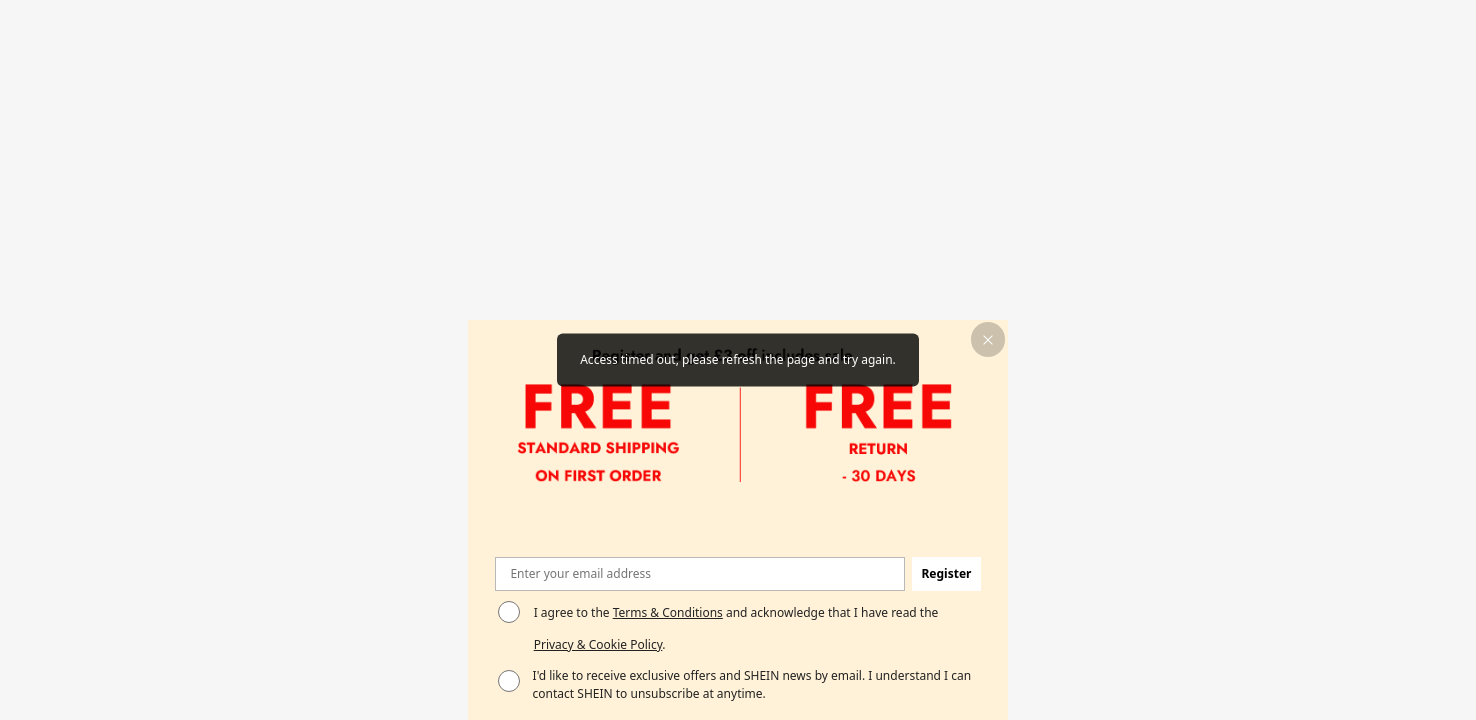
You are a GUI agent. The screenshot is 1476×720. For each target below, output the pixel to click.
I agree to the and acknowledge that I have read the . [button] (736, 628)
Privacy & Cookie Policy (598, 644)
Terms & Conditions (668, 612)
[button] (988, 339)
